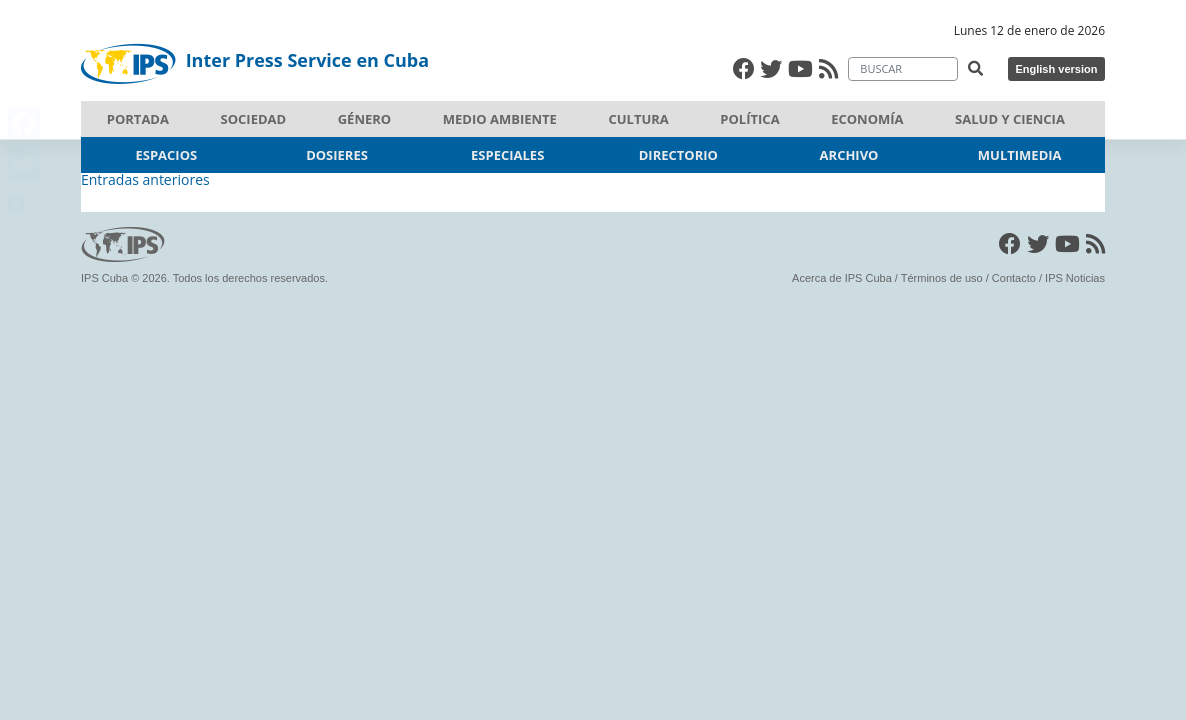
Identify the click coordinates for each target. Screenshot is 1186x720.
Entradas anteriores (145, 179)
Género (364, 119)
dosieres (337, 155)
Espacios (167, 155)
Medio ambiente (500, 119)
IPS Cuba (104, 278)
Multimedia (1020, 155)
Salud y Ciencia (1010, 119)
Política (749, 119)
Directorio (678, 155)
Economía (867, 119)
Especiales (507, 155)
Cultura (638, 119)
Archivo (849, 155)
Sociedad (254, 119)
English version (1056, 69)
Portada (138, 119)
